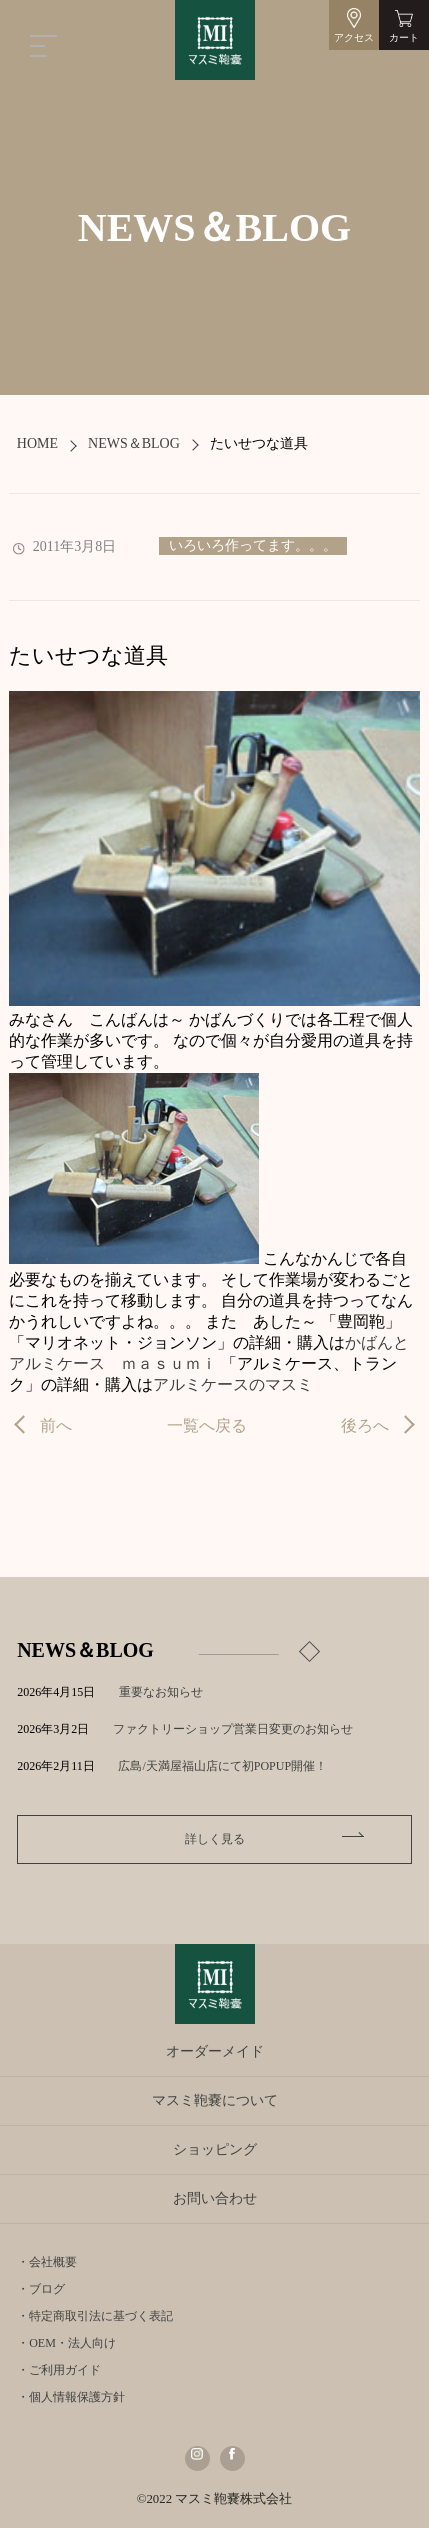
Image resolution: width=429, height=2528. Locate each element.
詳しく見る (215, 1839)
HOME (37, 443)
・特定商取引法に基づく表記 (95, 2316)
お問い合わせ (215, 2198)
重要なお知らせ (161, 1692)
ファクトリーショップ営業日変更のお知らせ (233, 1729)
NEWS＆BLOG (134, 443)
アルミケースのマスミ (233, 1384)
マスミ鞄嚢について (215, 2100)
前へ (56, 1425)
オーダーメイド (215, 2051)
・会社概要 (47, 2262)
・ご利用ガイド (59, 2370)
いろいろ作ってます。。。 (253, 545)
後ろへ (365, 1425)
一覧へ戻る (207, 1425)
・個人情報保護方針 (71, 2397)
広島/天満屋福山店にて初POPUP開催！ (234, 1766)
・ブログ (41, 2289)
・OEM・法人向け (66, 2343)
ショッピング (215, 2149)
